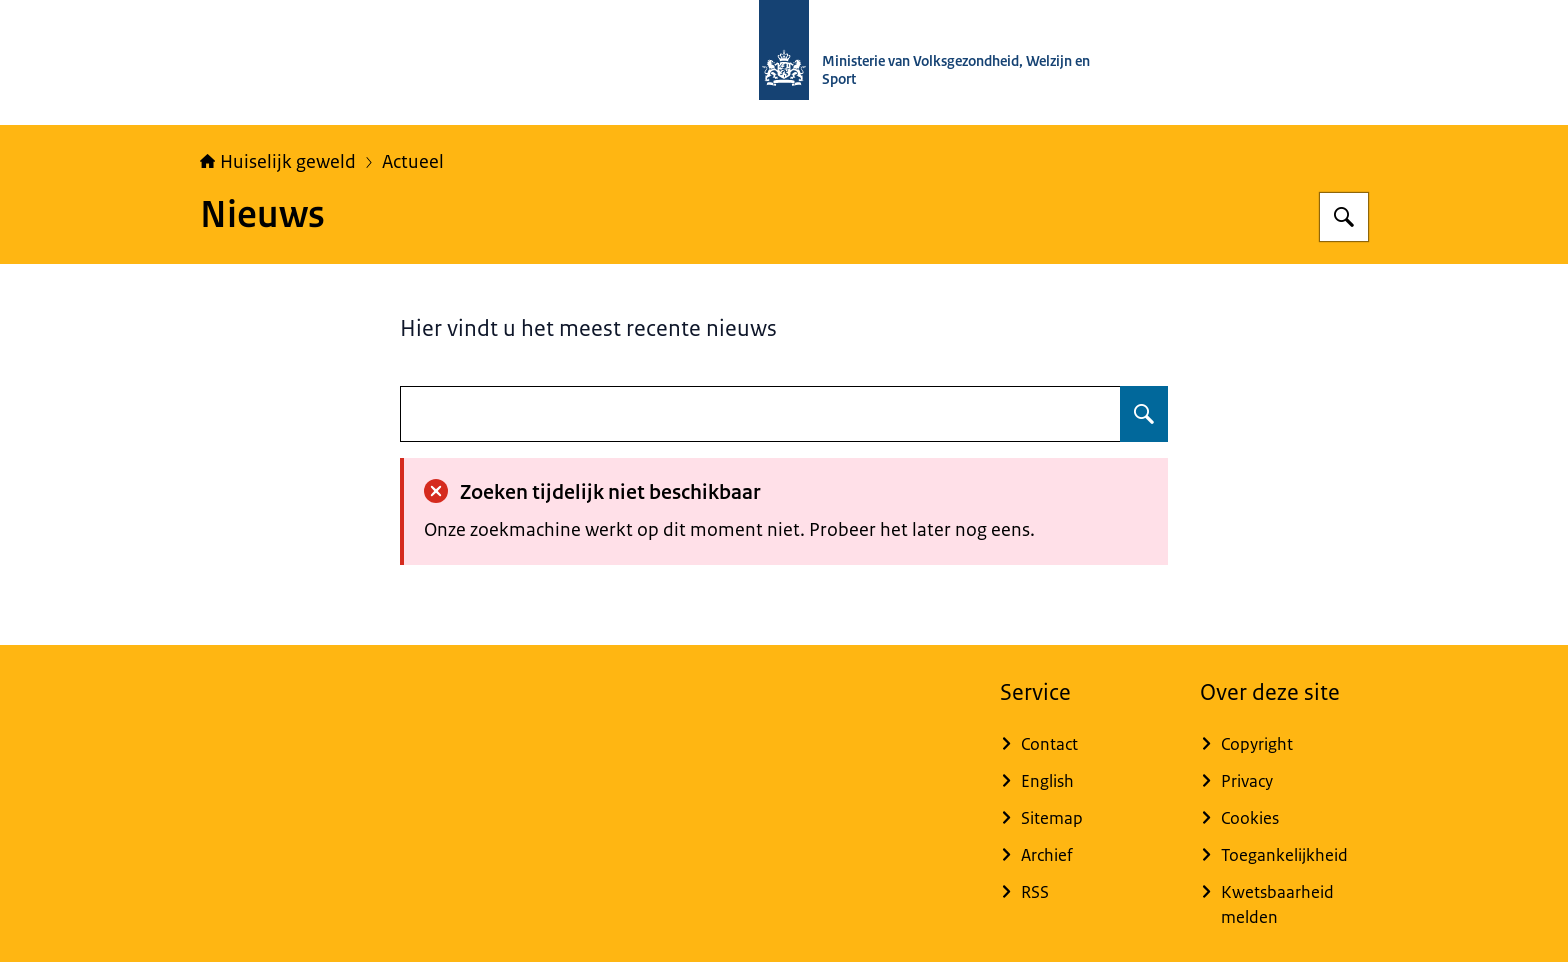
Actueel (413, 162)
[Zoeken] (1344, 217)
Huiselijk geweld (278, 162)
